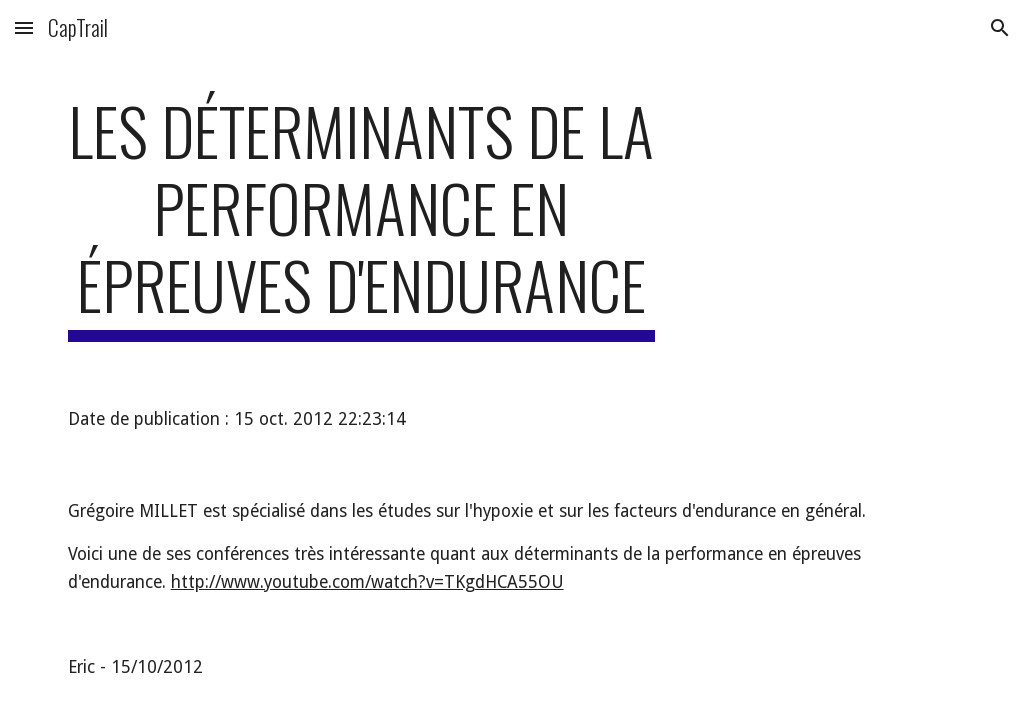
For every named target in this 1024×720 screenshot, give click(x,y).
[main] (361, 217)
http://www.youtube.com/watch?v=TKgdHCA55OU (367, 582)
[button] (24, 27)
